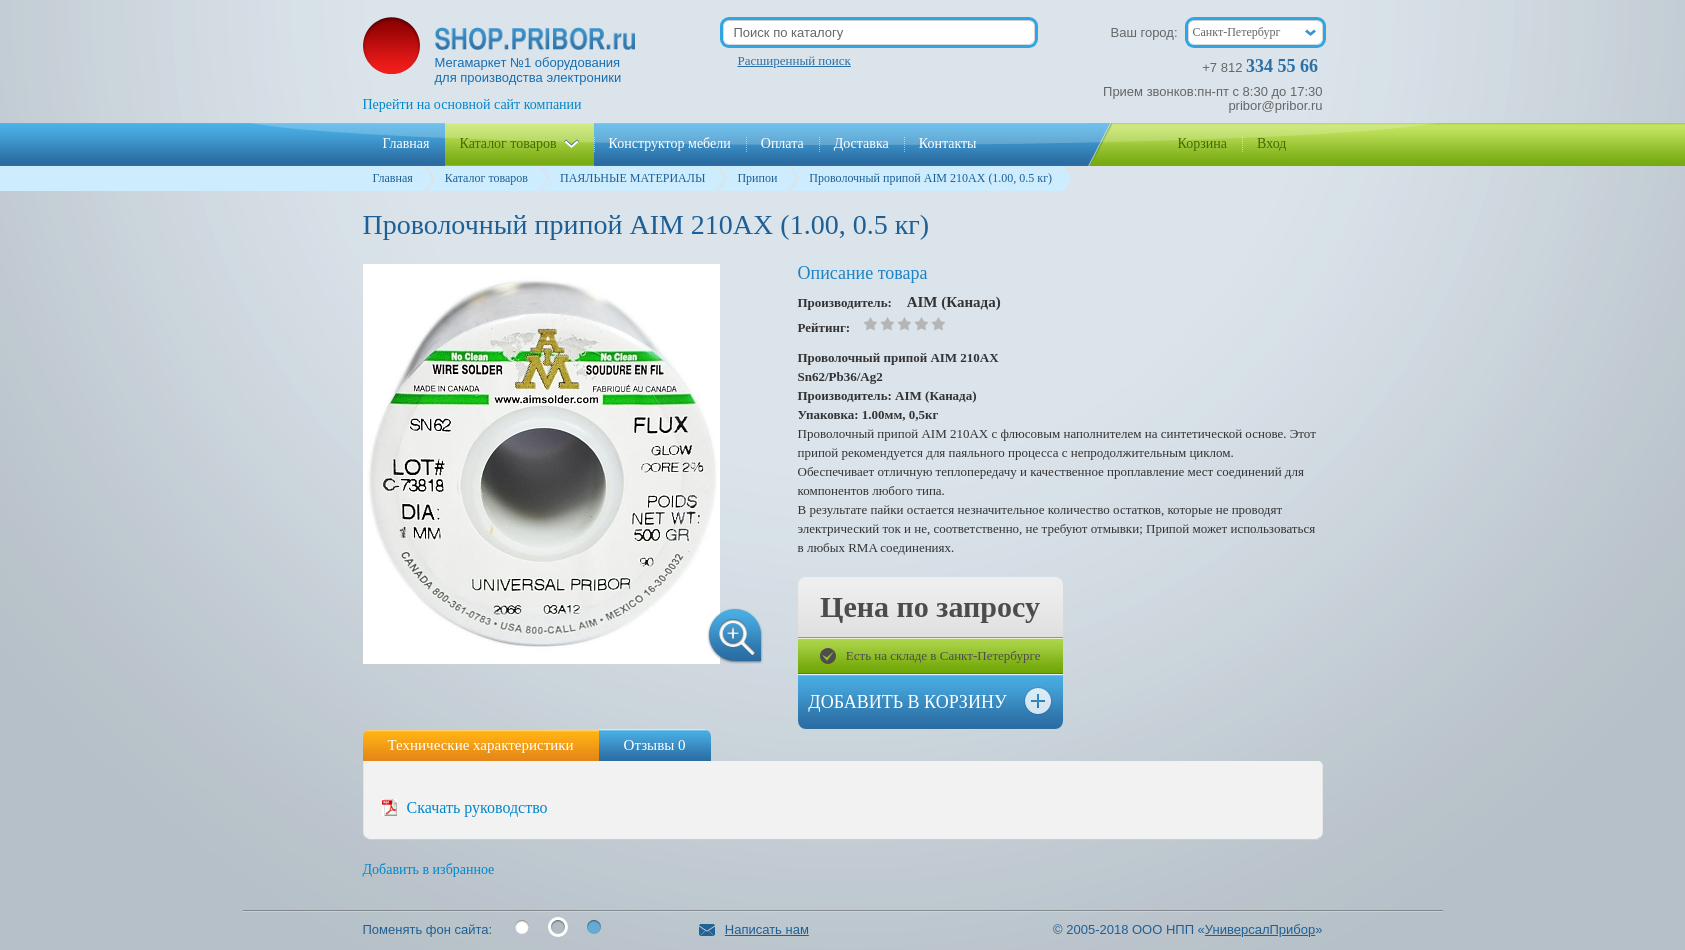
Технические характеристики (481, 745)
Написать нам (754, 929)
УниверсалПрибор (1260, 929)
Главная (393, 178)
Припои (757, 178)
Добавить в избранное (429, 869)
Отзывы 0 (655, 745)
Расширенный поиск (794, 60)
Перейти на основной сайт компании (472, 104)
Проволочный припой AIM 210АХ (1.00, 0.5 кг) (930, 178)
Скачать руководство (477, 807)
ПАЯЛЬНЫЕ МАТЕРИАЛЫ (632, 178)
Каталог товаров (486, 178)
